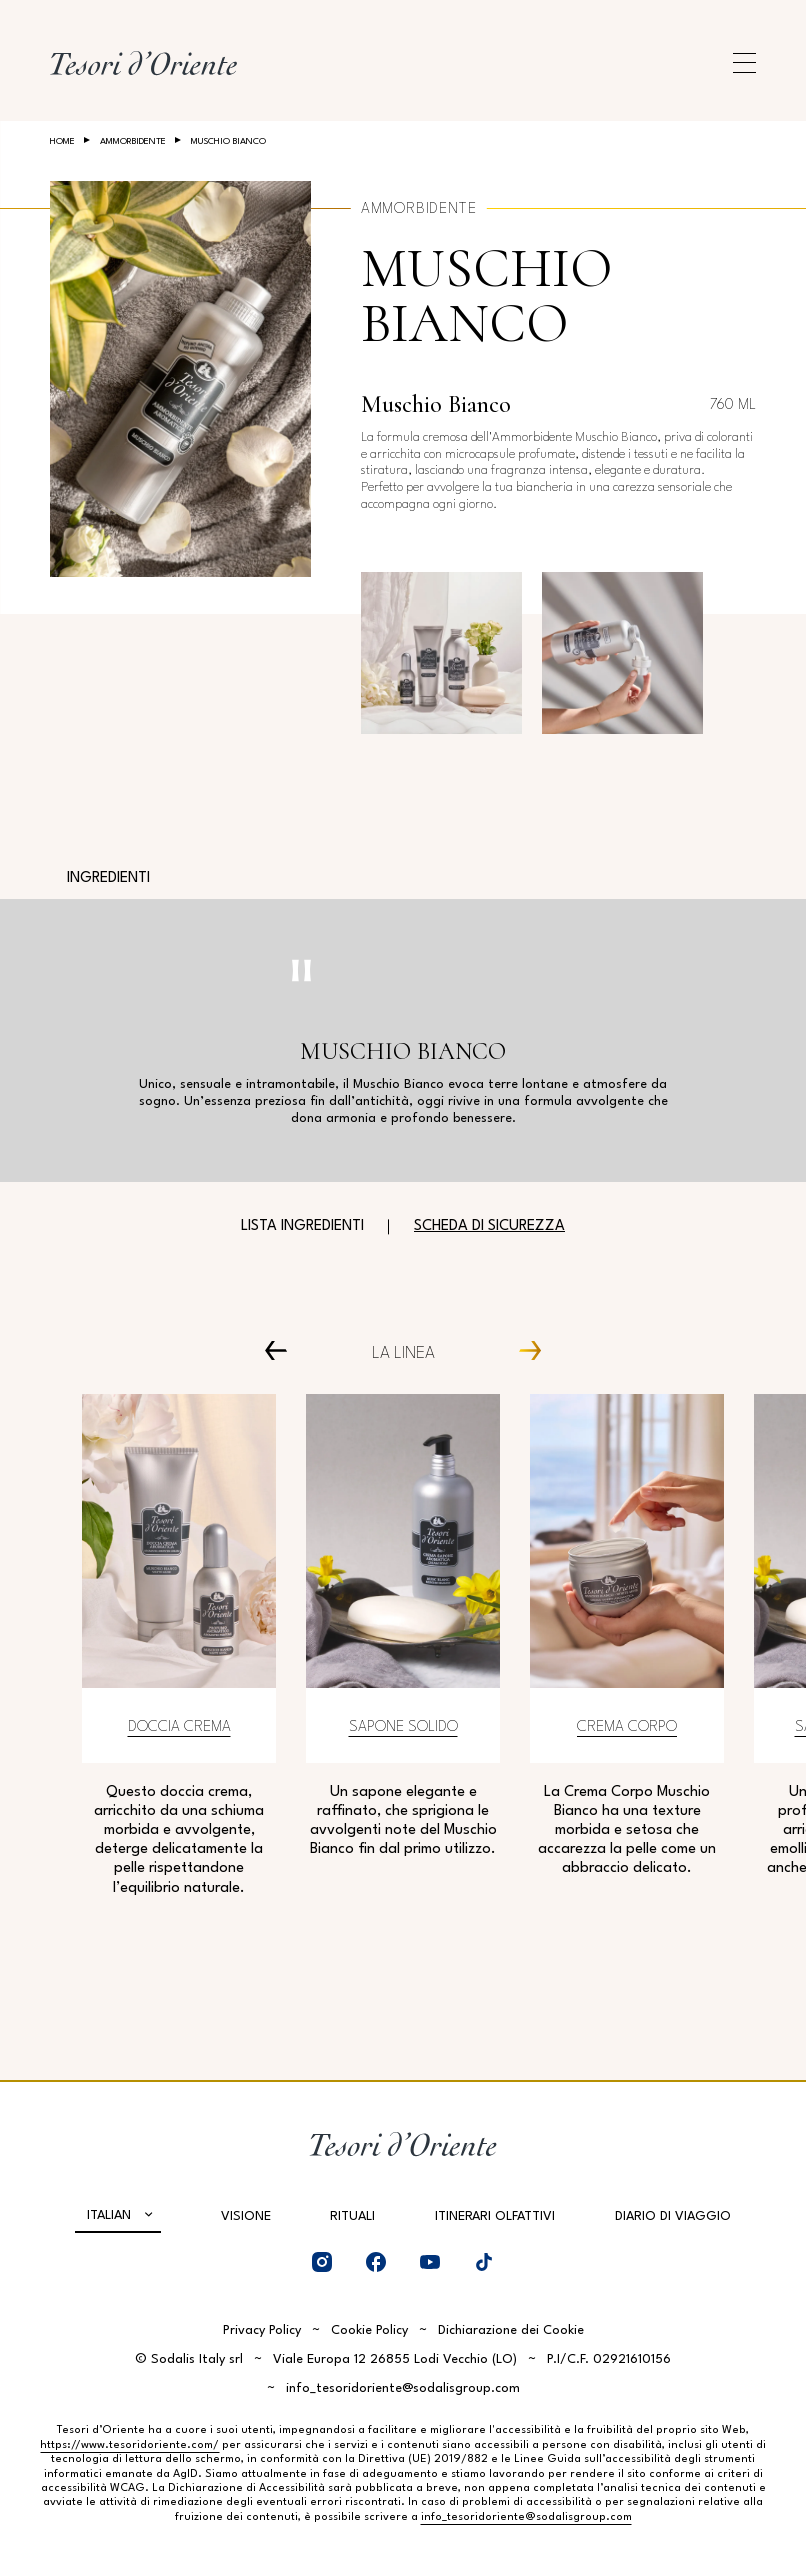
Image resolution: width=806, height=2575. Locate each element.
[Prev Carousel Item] (283, 1349)
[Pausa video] (301, 970)
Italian (109, 2215)
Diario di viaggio (673, 2216)
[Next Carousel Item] (522, 1349)
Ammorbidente (133, 141)
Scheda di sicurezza (489, 1226)
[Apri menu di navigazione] (744, 63)
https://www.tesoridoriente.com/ (129, 2445)
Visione (246, 2216)
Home (62, 141)
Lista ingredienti (302, 1226)
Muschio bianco (486, 296)
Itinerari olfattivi (495, 2216)
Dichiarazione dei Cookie (511, 2330)
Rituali (352, 2216)
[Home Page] (143, 63)
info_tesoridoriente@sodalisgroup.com (403, 2388)
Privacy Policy (262, 2330)
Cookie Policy (369, 2330)
